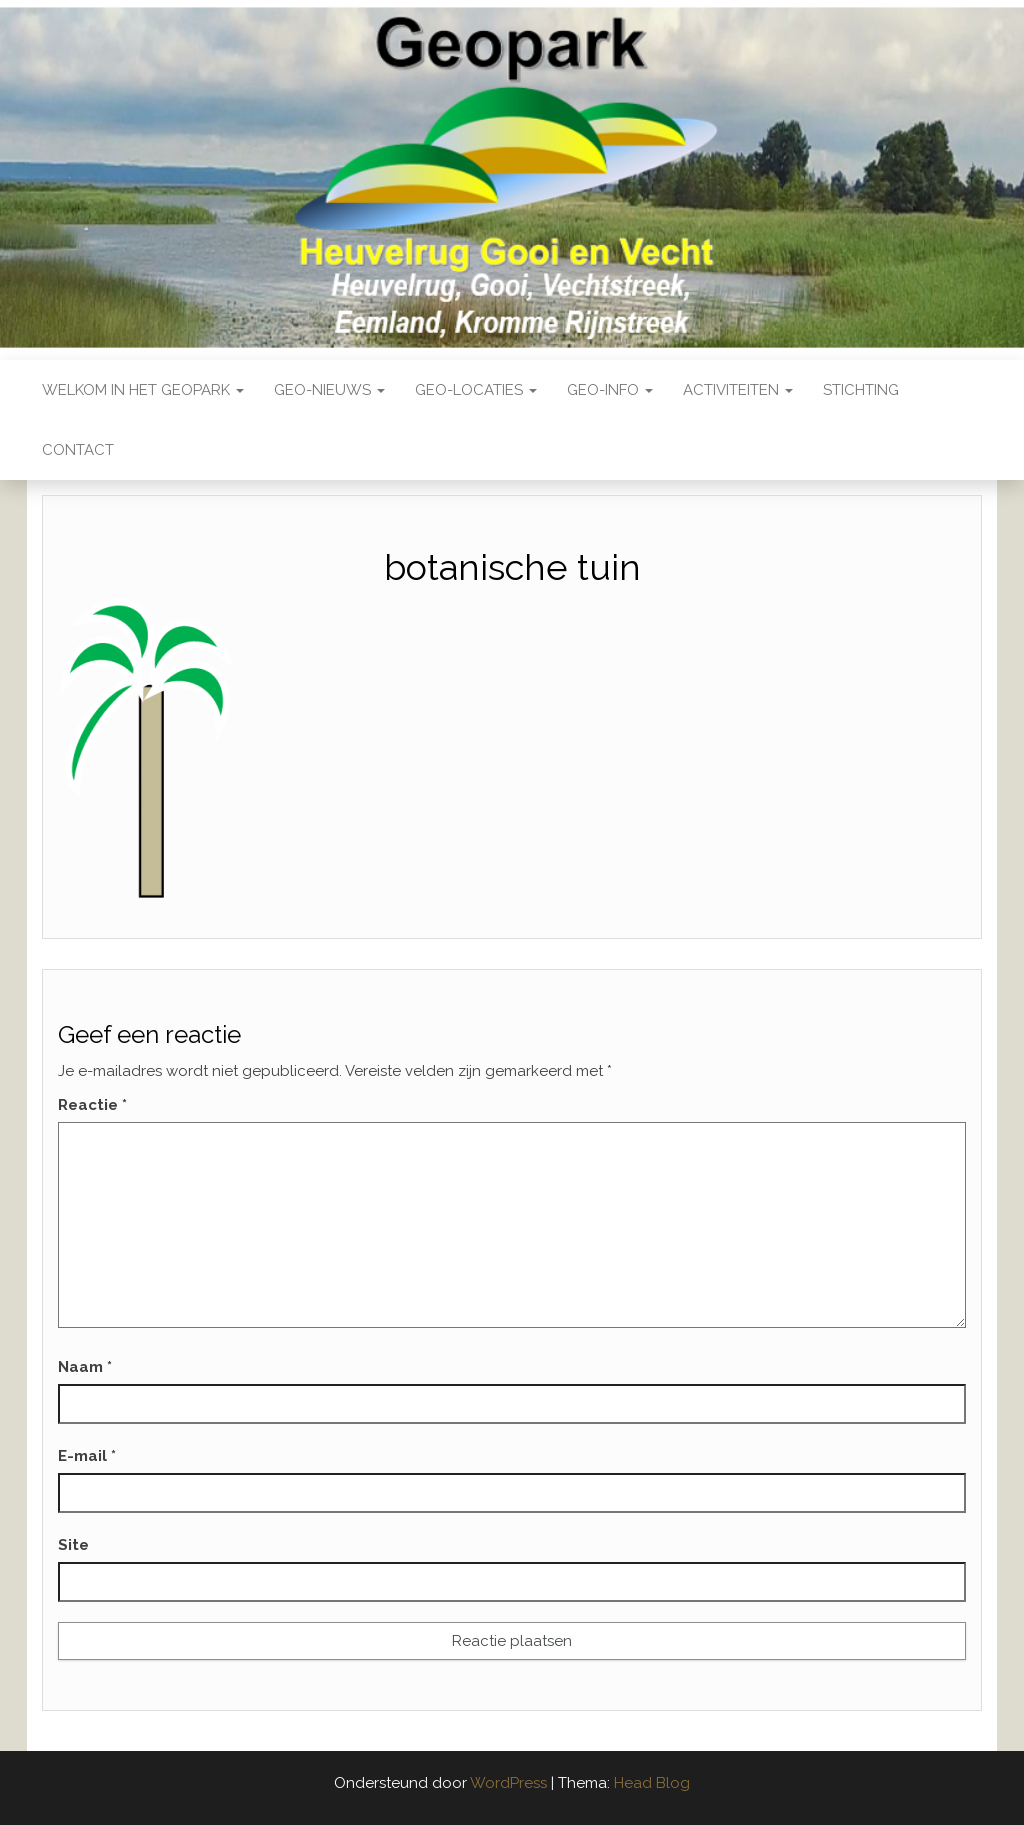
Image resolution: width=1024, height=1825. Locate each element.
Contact (78, 450)
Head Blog (652, 1783)
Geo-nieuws (329, 390)
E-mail (87, 1456)
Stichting (861, 390)
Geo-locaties (476, 390)
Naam (85, 1367)
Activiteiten (738, 390)
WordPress (508, 1783)
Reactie (92, 1105)
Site (73, 1545)
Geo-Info (610, 390)
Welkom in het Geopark (143, 390)
